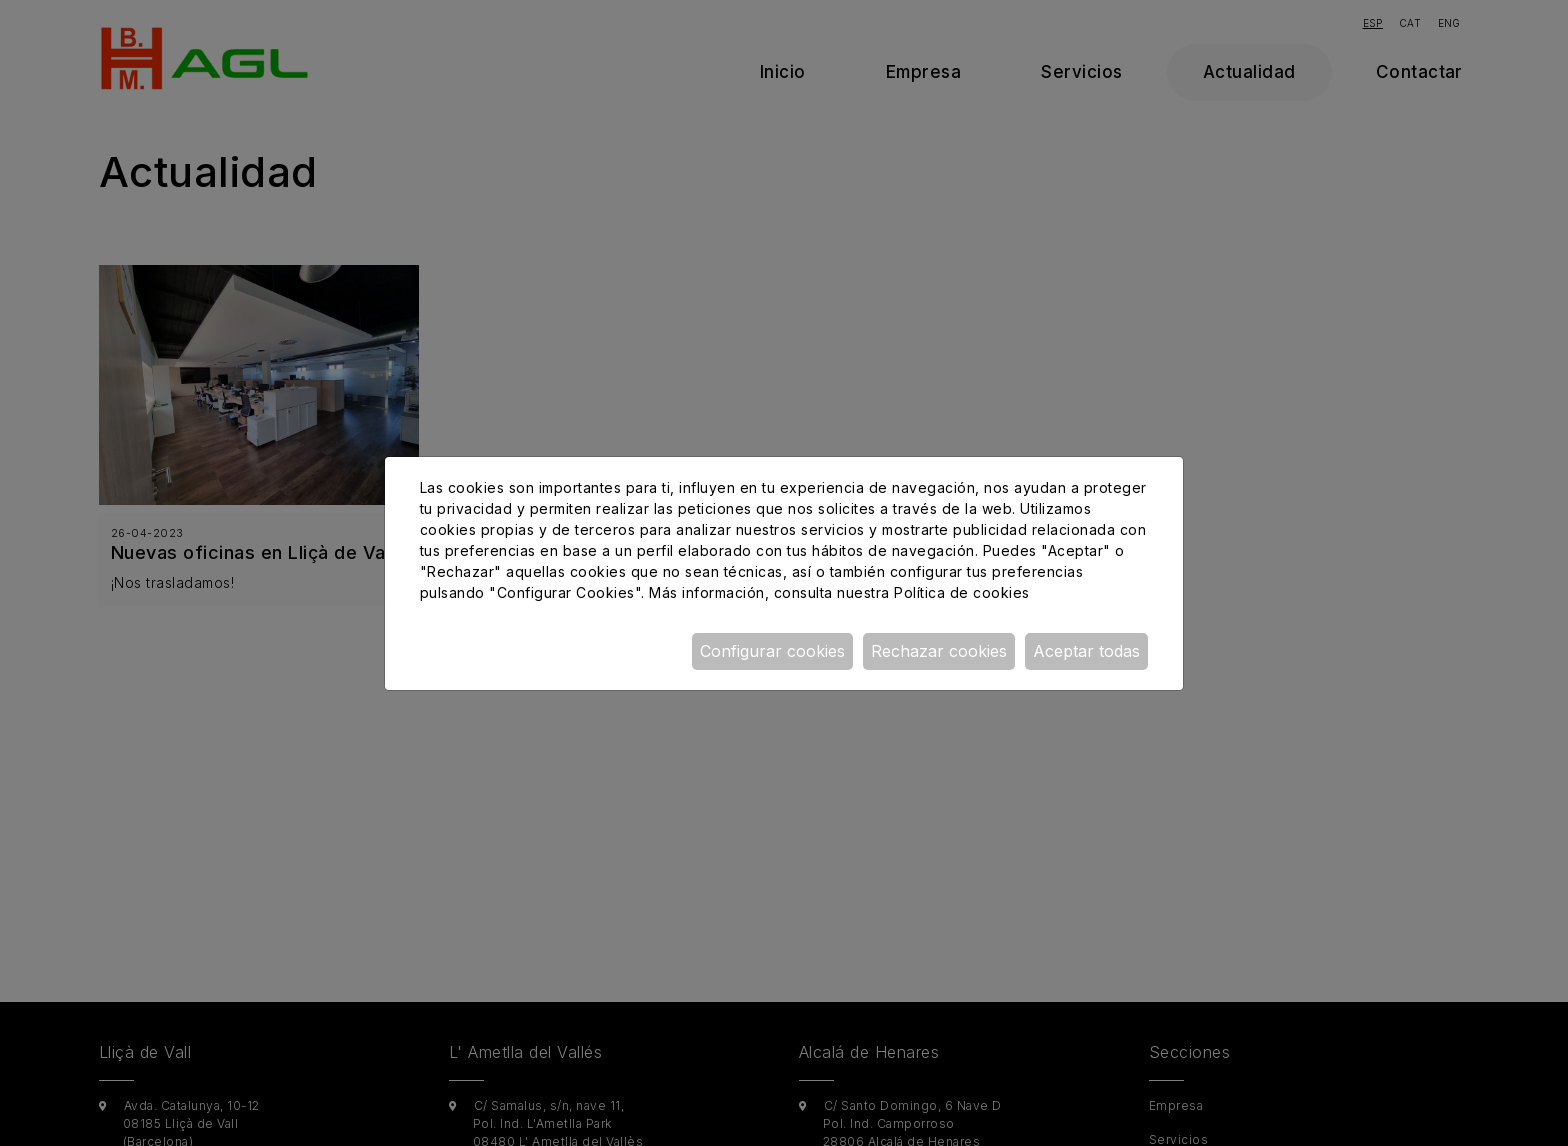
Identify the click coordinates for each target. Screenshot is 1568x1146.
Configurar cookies (772, 651)
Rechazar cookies (939, 651)
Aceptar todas (1086, 651)
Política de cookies (961, 592)
